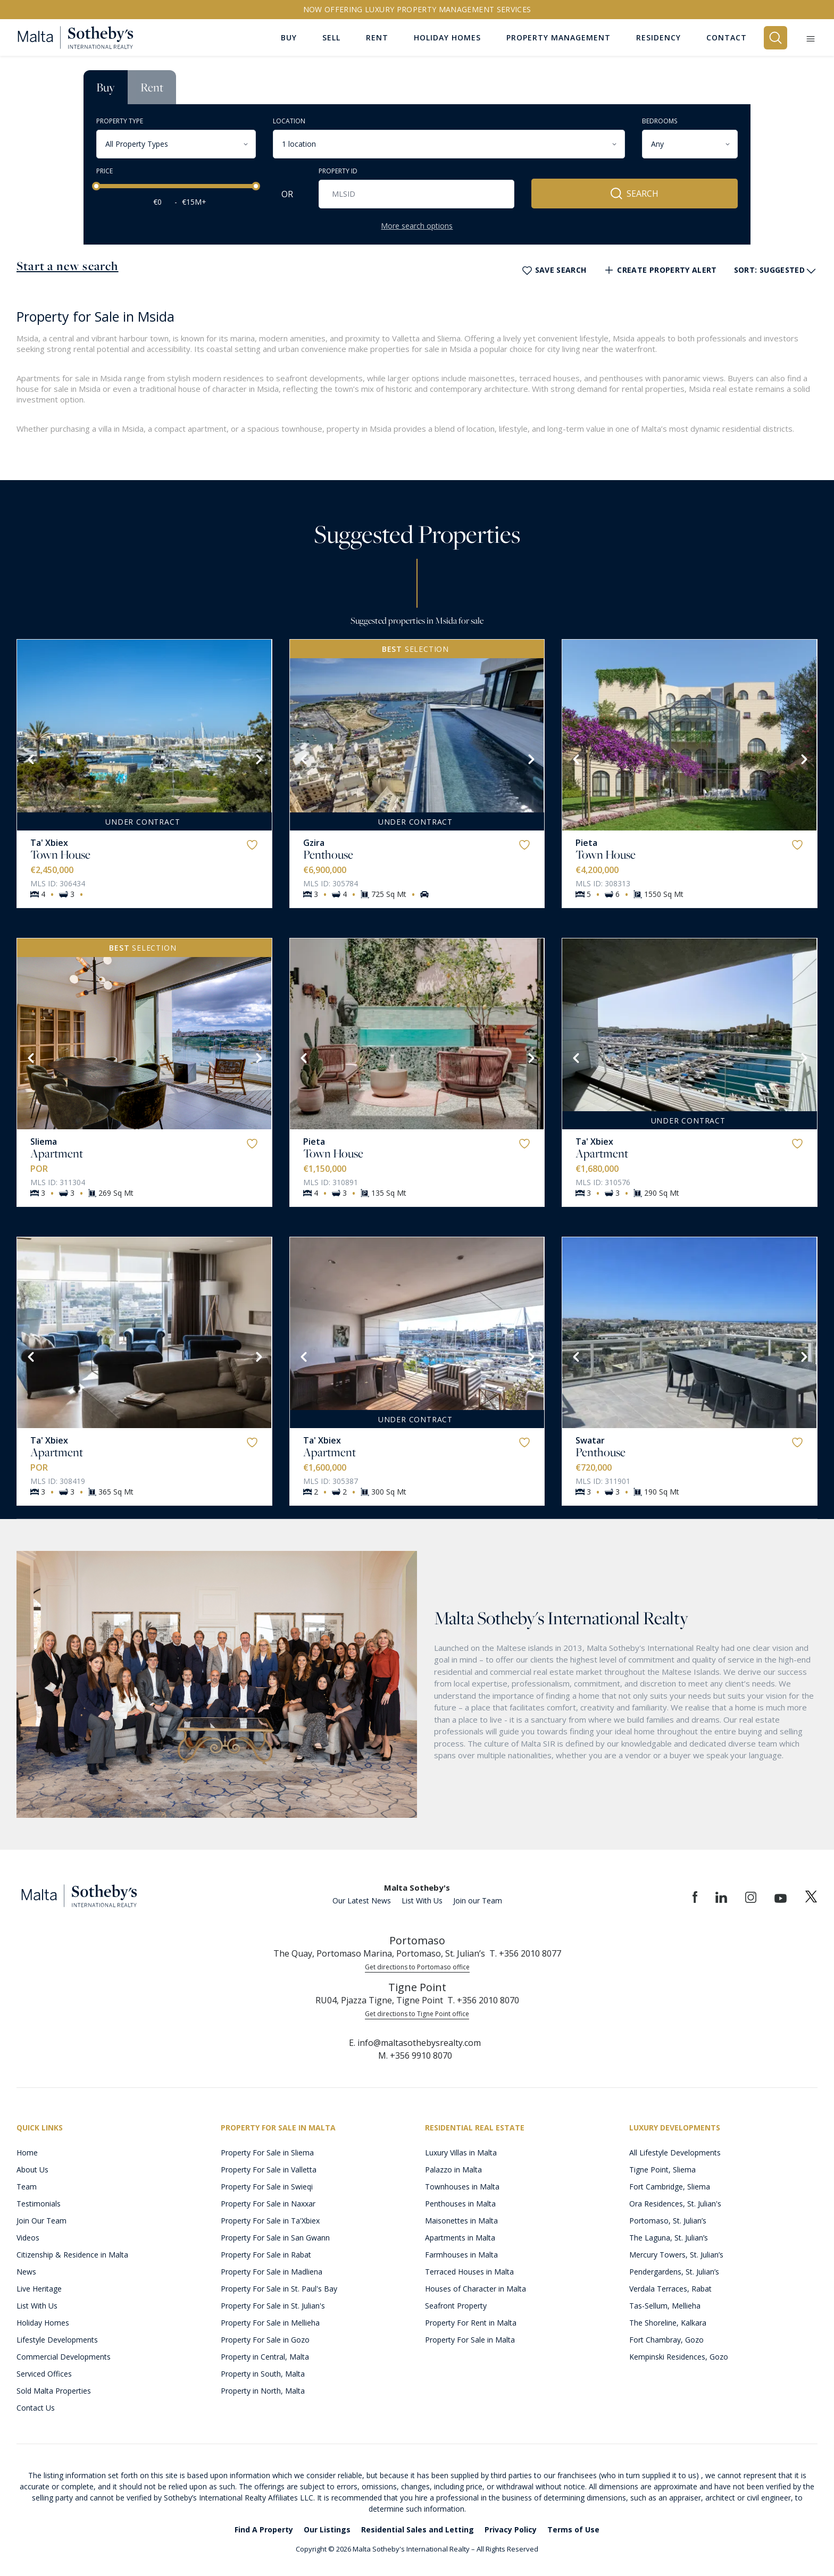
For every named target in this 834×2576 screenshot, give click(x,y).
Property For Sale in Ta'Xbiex (270, 2221)
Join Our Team (41, 2221)
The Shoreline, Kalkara (667, 2323)
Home (27, 2152)
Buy (105, 87)
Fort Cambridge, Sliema (669, 2186)
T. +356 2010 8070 (483, 2000)
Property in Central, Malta (265, 2357)
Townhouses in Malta (462, 2186)
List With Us (422, 1900)
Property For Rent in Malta (470, 2323)
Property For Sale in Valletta (268, 2169)
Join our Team (477, 1900)
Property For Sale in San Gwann (275, 2238)
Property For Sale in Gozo (265, 2340)
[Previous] (29, 758)
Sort (776, 271)
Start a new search (67, 265)
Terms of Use (573, 2529)
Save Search (554, 270)
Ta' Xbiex (49, 843)
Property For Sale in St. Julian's (273, 2306)
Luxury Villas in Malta (461, 2152)
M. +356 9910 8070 (415, 2055)
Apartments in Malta (460, 2238)
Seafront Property (456, 2306)
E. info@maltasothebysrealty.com (415, 2043)
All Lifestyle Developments (675, 2152)
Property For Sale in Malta (470, 2340)
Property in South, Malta (263, 2374)
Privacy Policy (511, 2529)
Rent (151, 87)
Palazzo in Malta (453, 2169)
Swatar (590, 1440)
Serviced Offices (44, 2374)
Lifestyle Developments (57, 2340)
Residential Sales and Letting (417, 2529)
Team (26, 2186)
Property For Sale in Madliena (271, 2272)
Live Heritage (39, 2289)
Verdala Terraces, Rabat (670, 2289)
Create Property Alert (659, 270)
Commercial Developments (63, 2357)
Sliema (43, 1141)
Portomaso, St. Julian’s (667, 2221)
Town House (60, 854)
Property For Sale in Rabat (266, 2255)
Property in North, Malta (263, 2391)
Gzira (313, 843)
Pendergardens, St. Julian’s (674, 2272)
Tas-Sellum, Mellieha (664, 2306)
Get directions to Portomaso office (417, 1966)
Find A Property (264, 2529)
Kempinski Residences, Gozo (678, 2357)
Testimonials (38, 2204)
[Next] (258, 758)
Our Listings (327, 2529)
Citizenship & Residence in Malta (72, 2255)
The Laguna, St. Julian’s (668, 2238)
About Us (32, 2169)
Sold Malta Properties (53, 2391)
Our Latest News (361, 1900)
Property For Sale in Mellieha (270, 2323)
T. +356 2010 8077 (525, 1953)
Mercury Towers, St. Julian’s (676, 2255)
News (26, 2272)
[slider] (96, 186)
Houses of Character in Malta (475, 2289)
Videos (27, 2238)
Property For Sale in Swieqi (267, 2186)
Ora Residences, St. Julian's (675, 2204)
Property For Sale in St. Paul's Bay (279, 2289)
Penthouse (328, 854)
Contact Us (35, 2408)
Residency (658, 37)
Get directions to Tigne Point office (417, 2013)
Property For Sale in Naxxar (268, 2204)
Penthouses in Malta (460, 2204)
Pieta (586, 843)
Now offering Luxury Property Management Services (417, 9)
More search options (417, 226)
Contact (726, 37)
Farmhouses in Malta (461, 2255)
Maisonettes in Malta (461, 2221)
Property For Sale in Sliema (267, 2152)
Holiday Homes (42, 2323)
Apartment (56, 1153)
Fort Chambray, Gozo (666, 2340)
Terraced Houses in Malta (469, 2272)
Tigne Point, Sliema (662, 2169)
